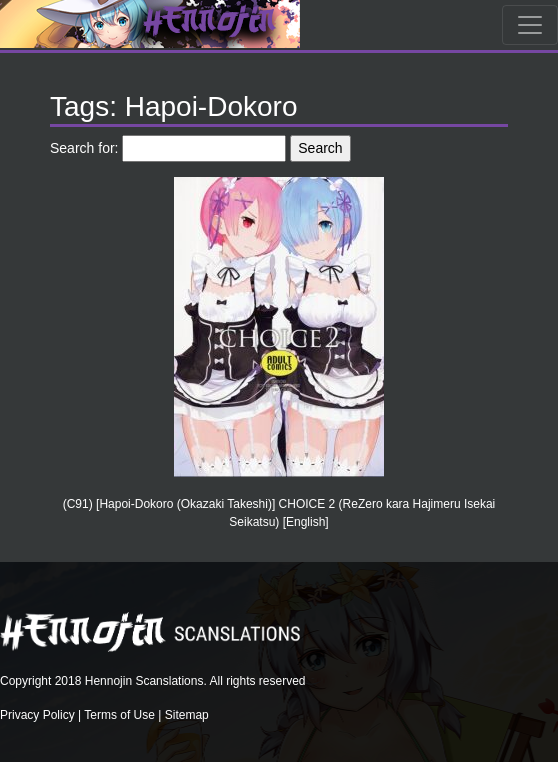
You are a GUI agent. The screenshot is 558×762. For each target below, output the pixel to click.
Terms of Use (119, 715)
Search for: (84, 148)
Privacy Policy (37, 715)
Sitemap (187, 715)
